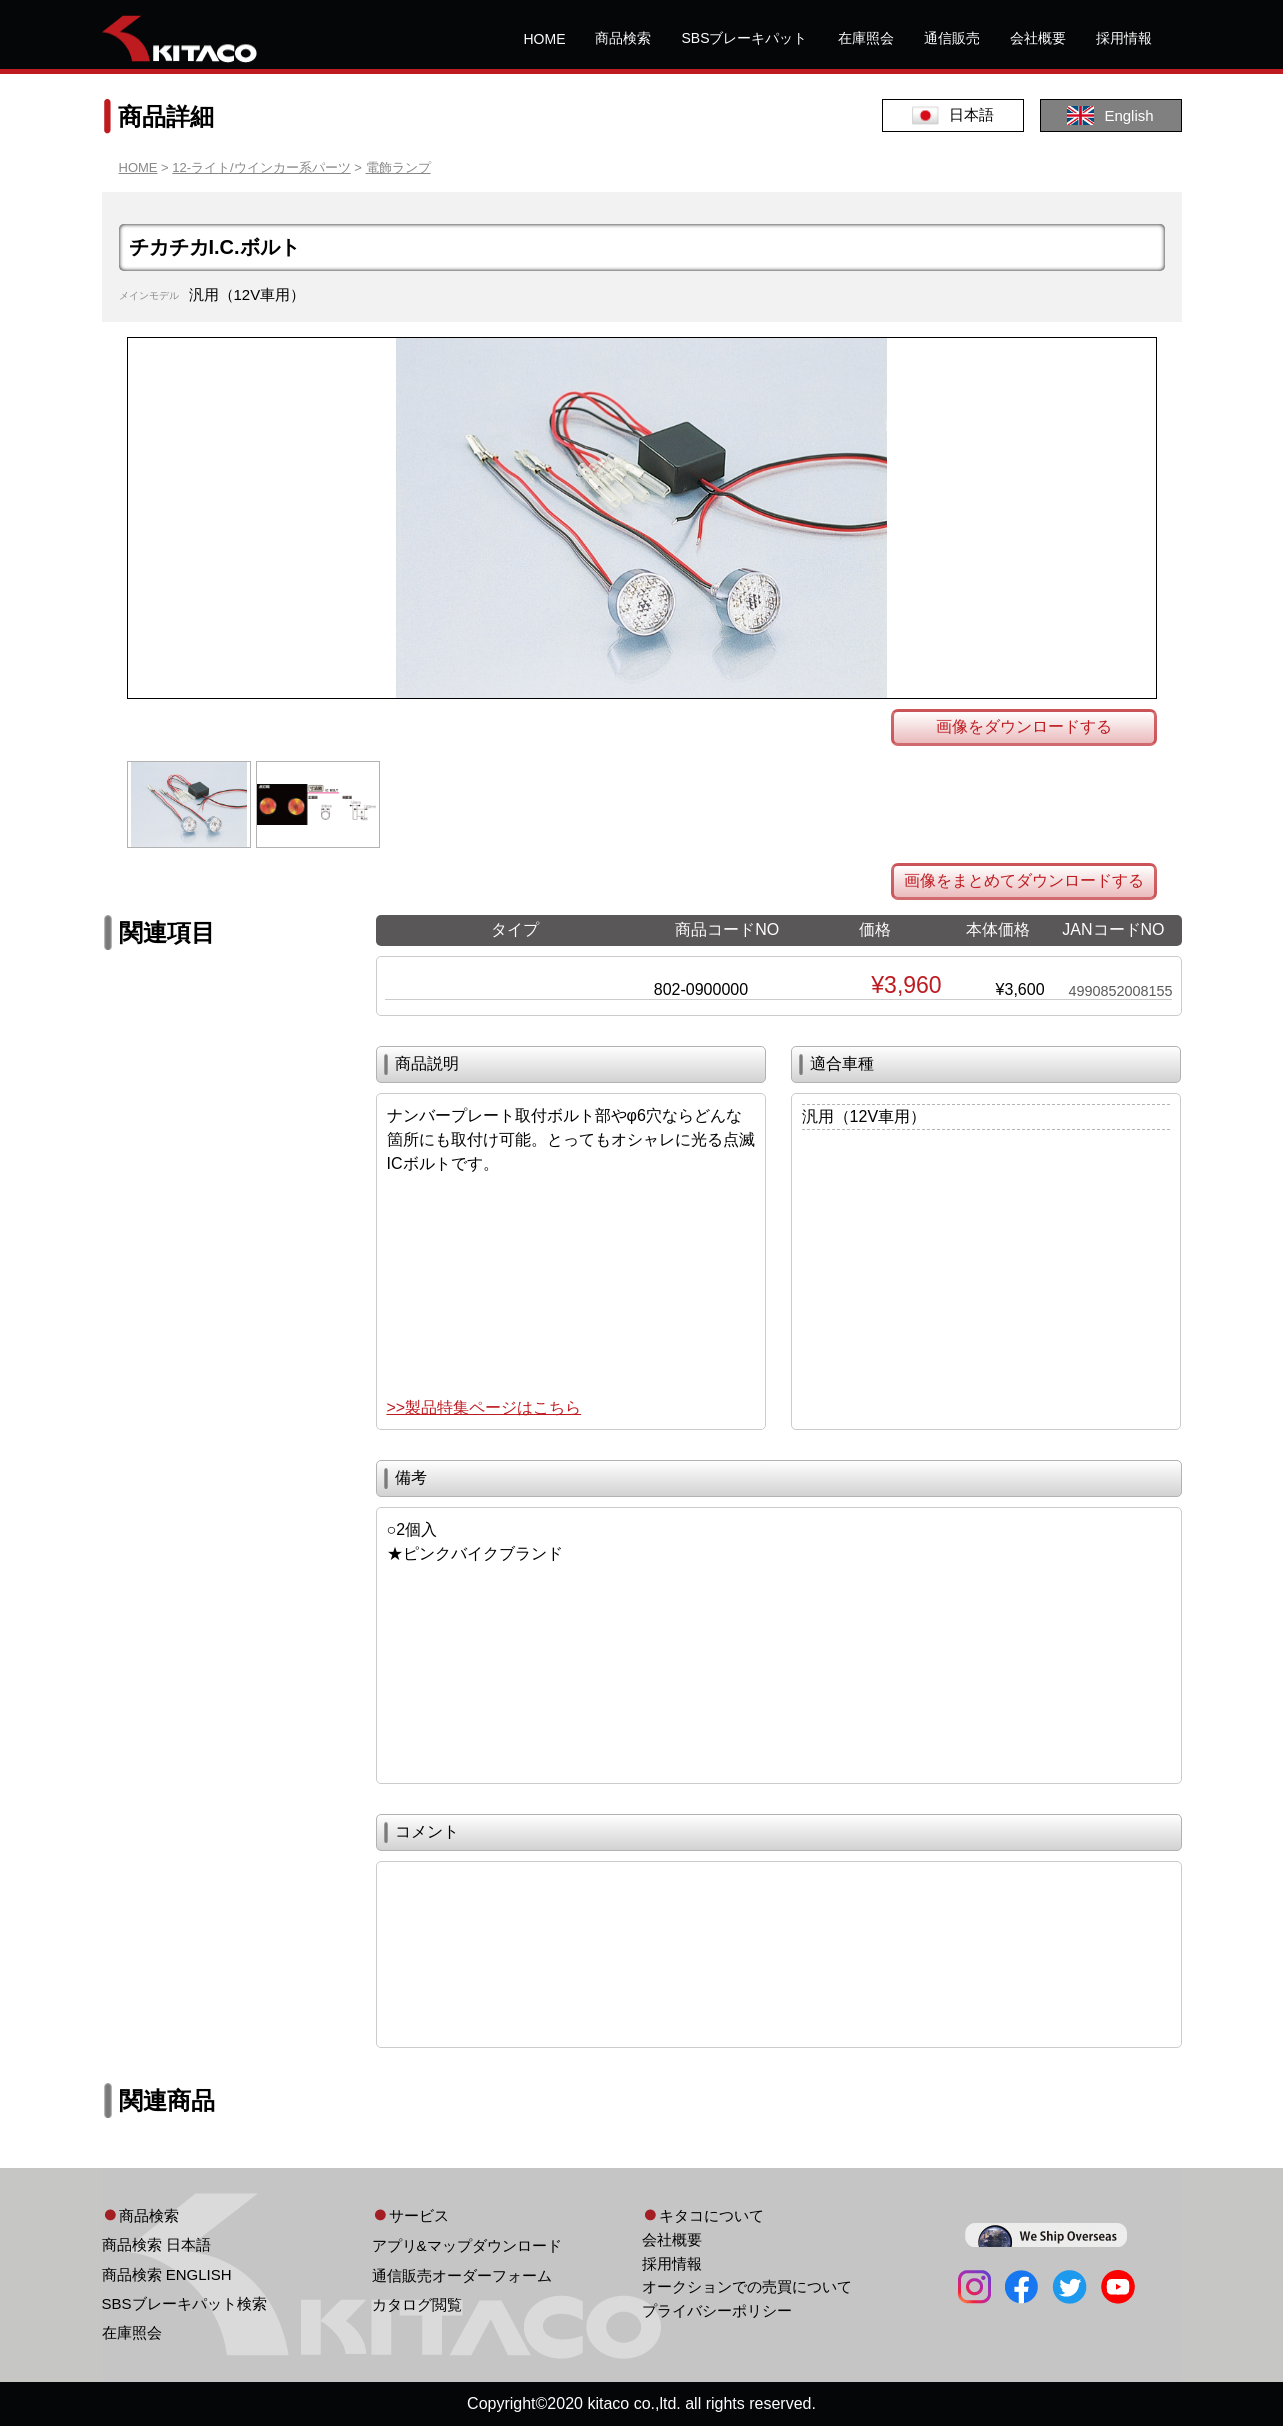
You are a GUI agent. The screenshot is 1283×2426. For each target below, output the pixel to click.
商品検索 (623, 38)
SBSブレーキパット (744, 38)
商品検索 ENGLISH (167, 2274)
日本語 (953, 115)
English (1110, 115)
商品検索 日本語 (156, 2244)
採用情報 (1124, 38)
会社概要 (1038, 38)
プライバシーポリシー (717, 2310)
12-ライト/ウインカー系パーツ (261, 167)
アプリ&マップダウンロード (467, 2245)
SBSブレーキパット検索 (184, 2303)
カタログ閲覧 (417, 2304)
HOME (544, 39)
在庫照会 (866, 38)
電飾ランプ (398, 167)
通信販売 (952, 38)
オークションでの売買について (747, 2286)
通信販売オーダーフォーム (462, 2275)
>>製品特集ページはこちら (484, 1407)
